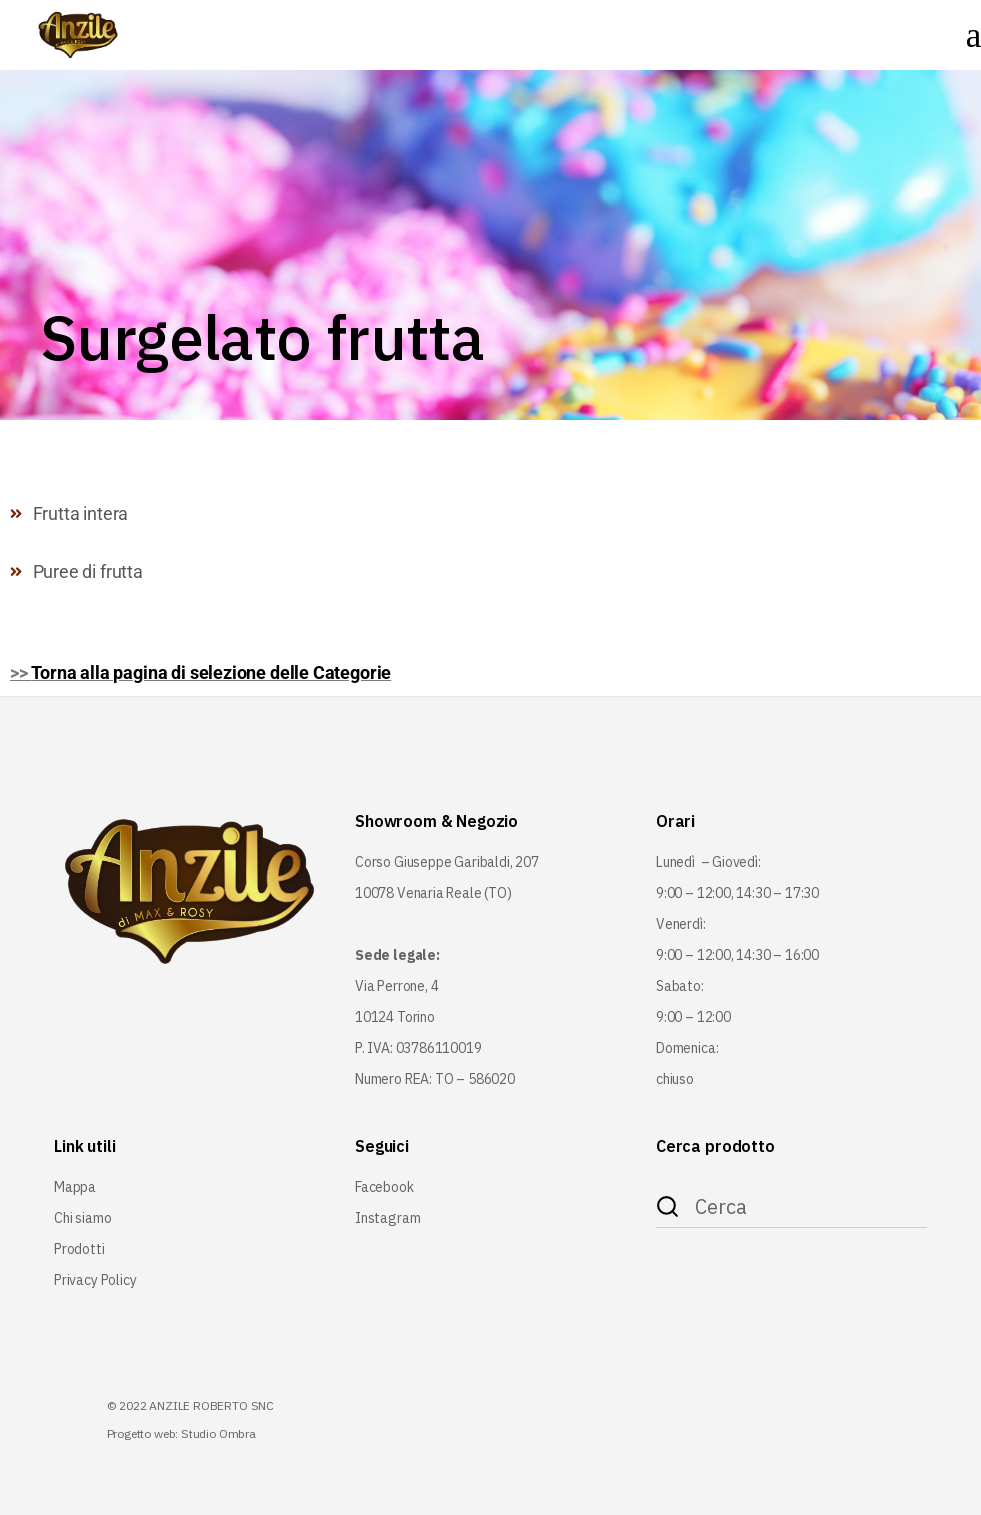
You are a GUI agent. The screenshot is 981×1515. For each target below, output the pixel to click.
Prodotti (79, 1249)
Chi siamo (82, 1218)
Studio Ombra (218, 1433)
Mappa (75, 1187)
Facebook (384, 1187)
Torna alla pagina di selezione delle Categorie (211, 672)
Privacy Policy (95, 1280)
